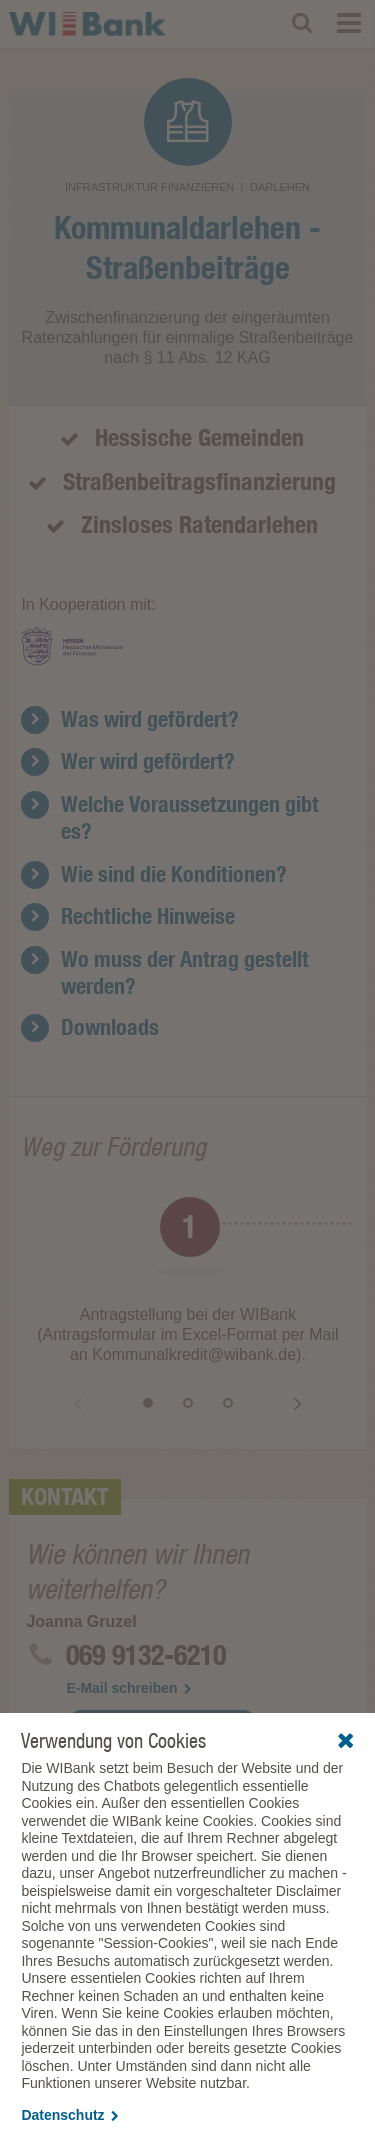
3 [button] (228, 1403)
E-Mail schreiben (128, 1688)
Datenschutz (69, 2115)
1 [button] (148, 1403)
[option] (187, 1285)
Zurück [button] (78, 1403)
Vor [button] (298, 1403)
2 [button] (188, 1403)
